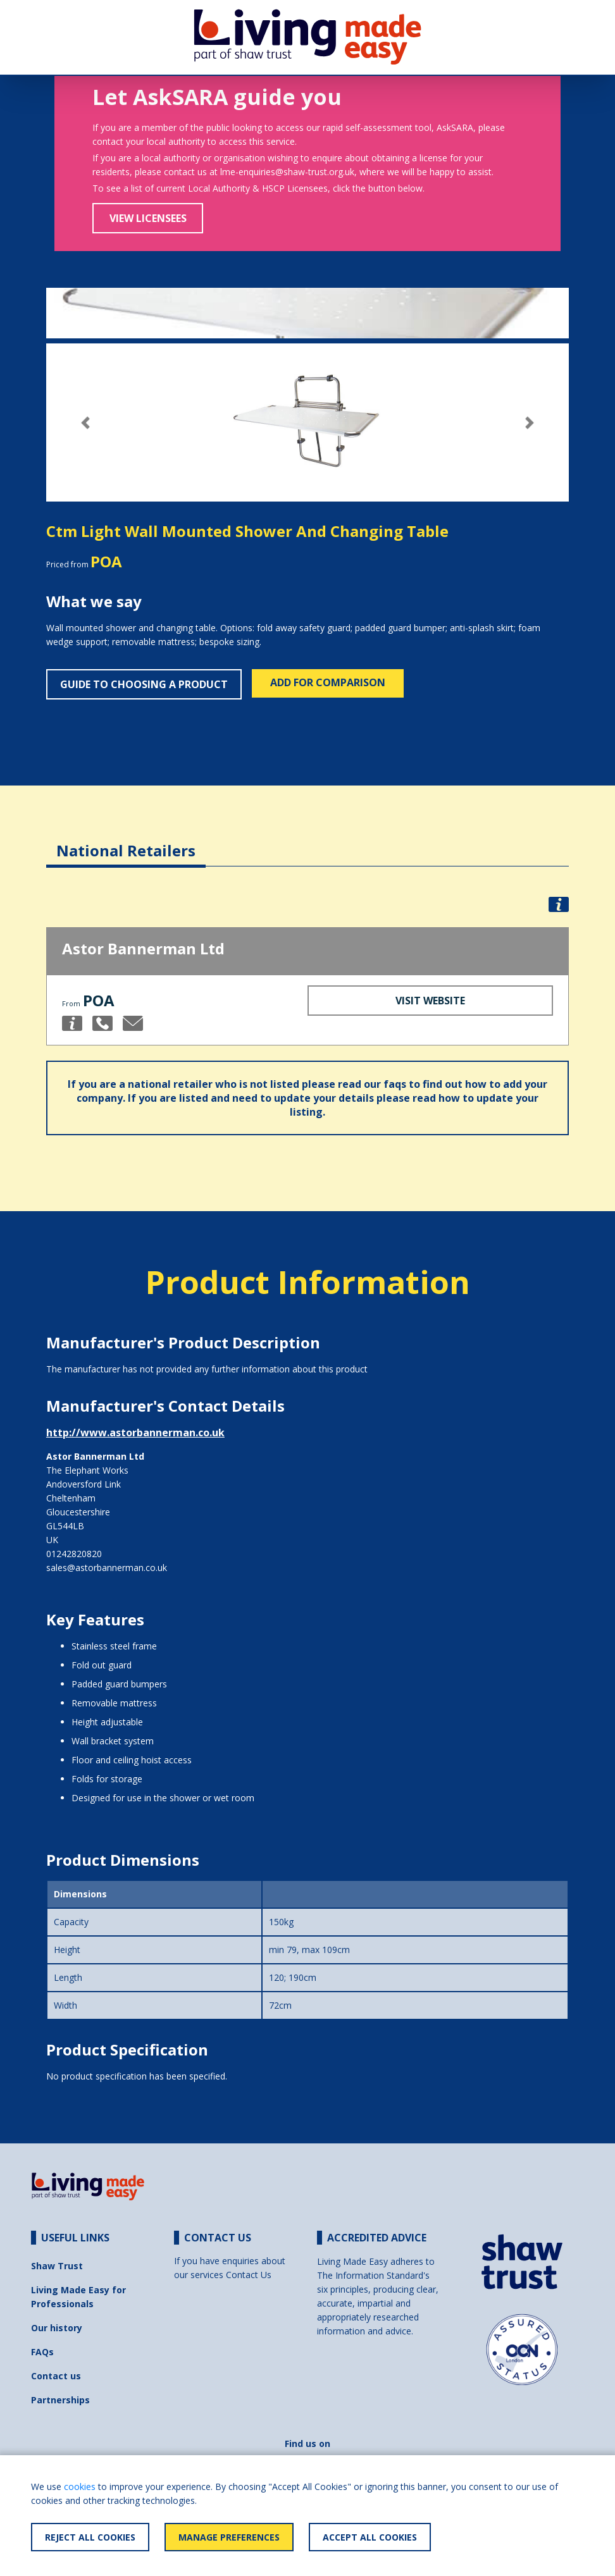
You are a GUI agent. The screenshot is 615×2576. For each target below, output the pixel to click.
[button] (85, 422)
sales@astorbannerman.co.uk (106, 1568)
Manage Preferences (229, 2537)
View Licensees (148, 218)
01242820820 (74, 1554)
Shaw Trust (57, 2266)
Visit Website (430, 1001)
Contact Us (248, 2275)
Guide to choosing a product (144, 684)
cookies (80, 2486)
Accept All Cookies (370, 2537)
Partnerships (60, 2400)
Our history (56, 2328)
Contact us (56, 2376)
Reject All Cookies (90, 2537)
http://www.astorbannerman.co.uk (135, 1432)
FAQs (42, 2352)
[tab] (126, 841)
